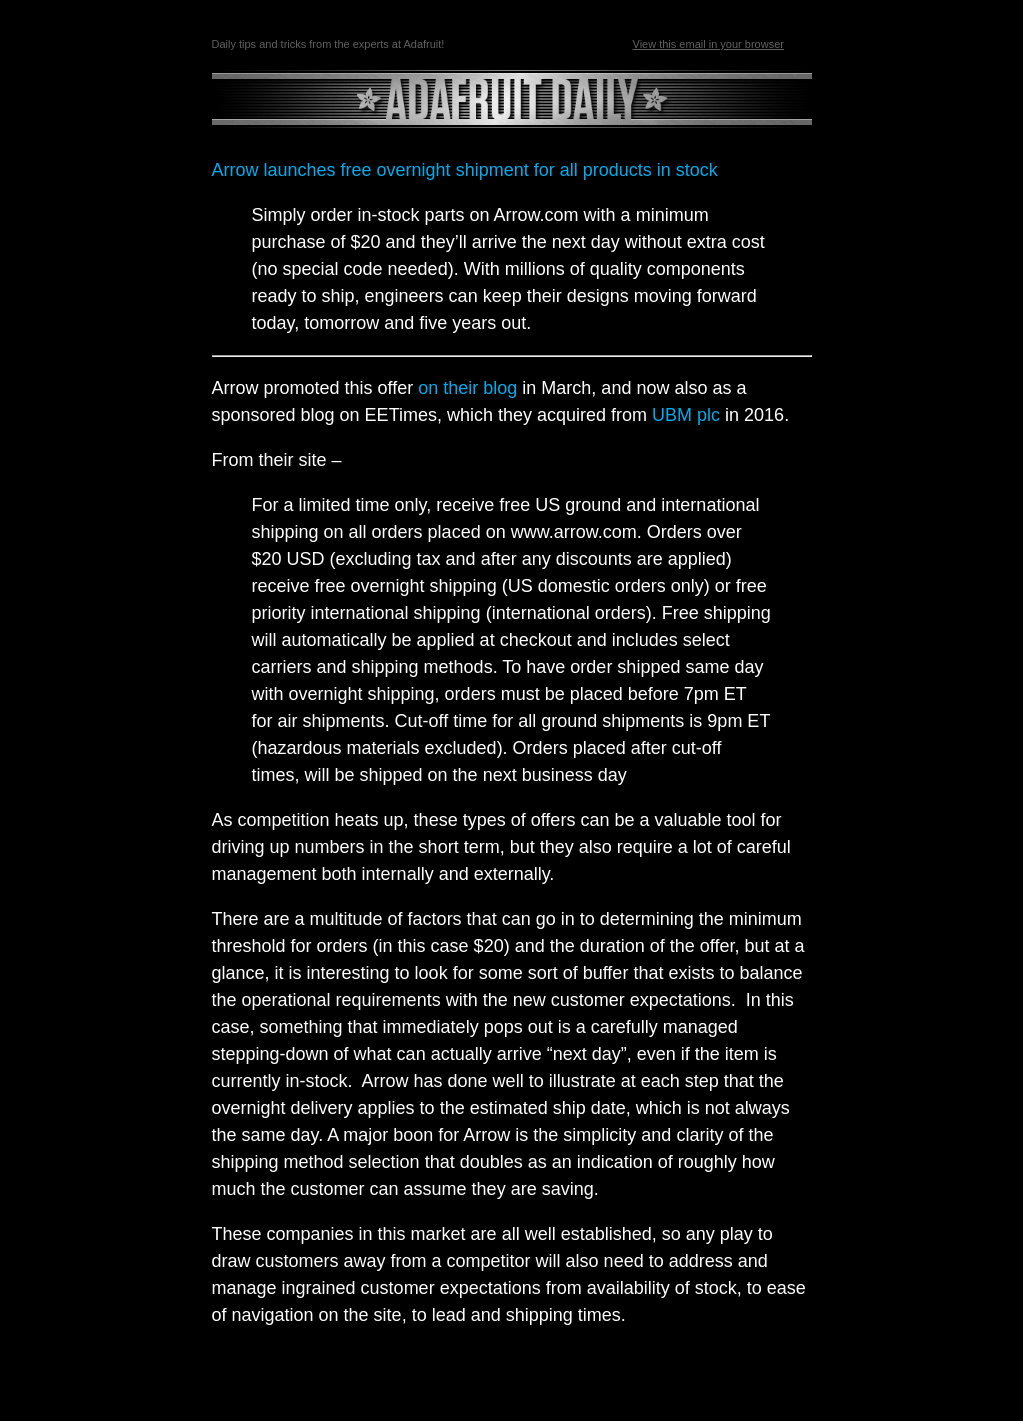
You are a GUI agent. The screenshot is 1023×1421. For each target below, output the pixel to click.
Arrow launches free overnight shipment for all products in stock (465, 170)
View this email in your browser (708, 44)
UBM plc (686, 415)
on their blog (467, 388)
